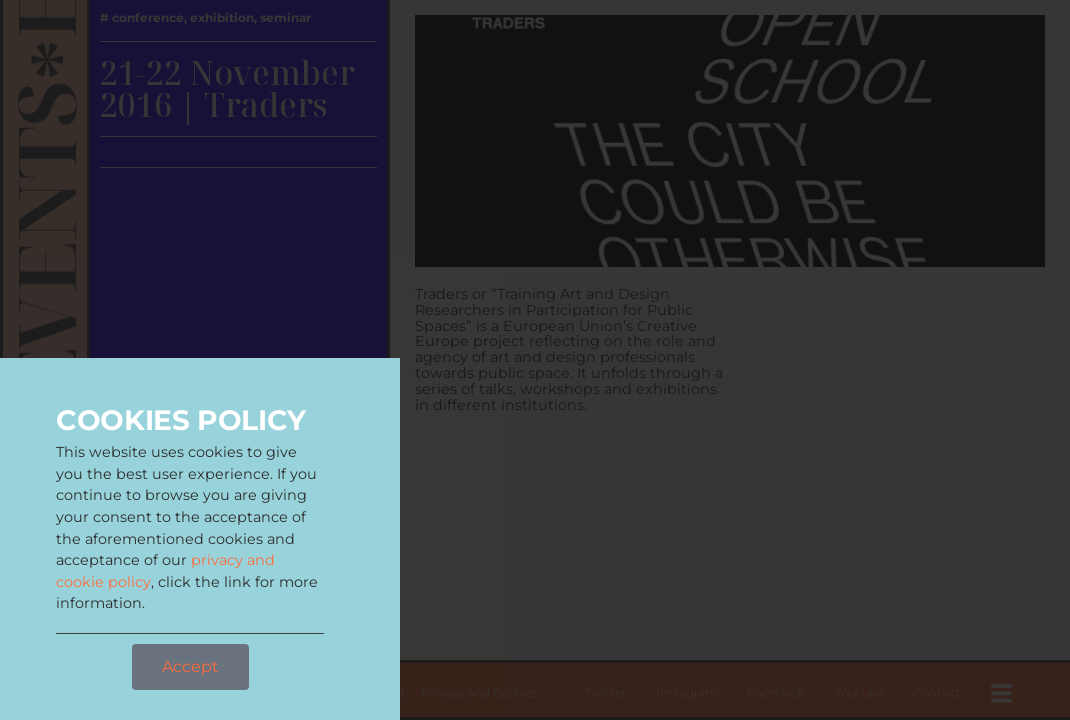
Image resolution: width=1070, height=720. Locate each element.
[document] (535, 360)
